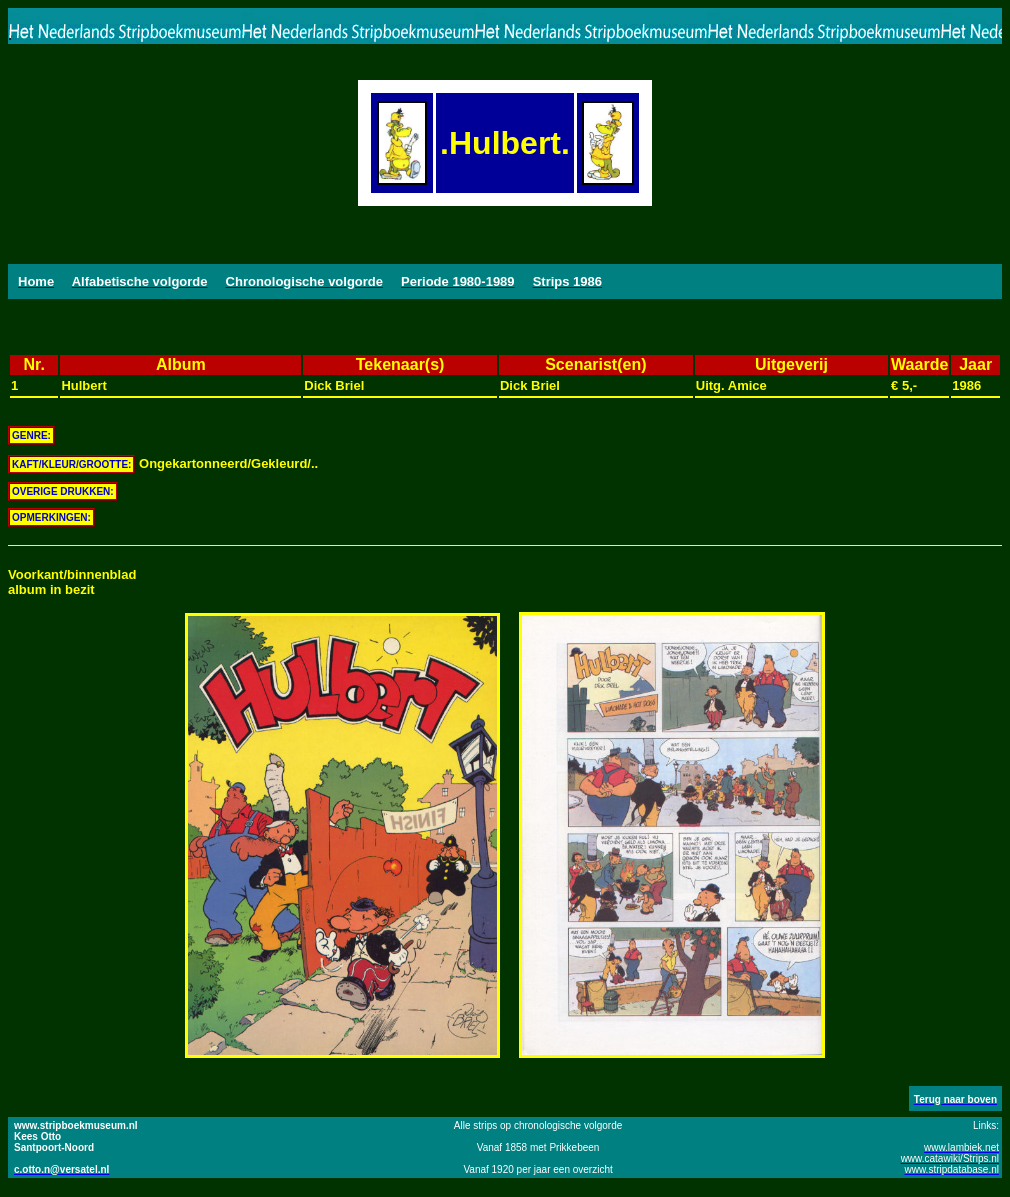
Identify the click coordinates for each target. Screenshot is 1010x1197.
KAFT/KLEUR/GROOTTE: (71, 464)
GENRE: (31, 435)
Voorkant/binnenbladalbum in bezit (72, 582)
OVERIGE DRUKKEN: (63, 491)
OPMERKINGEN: (51, 517)
